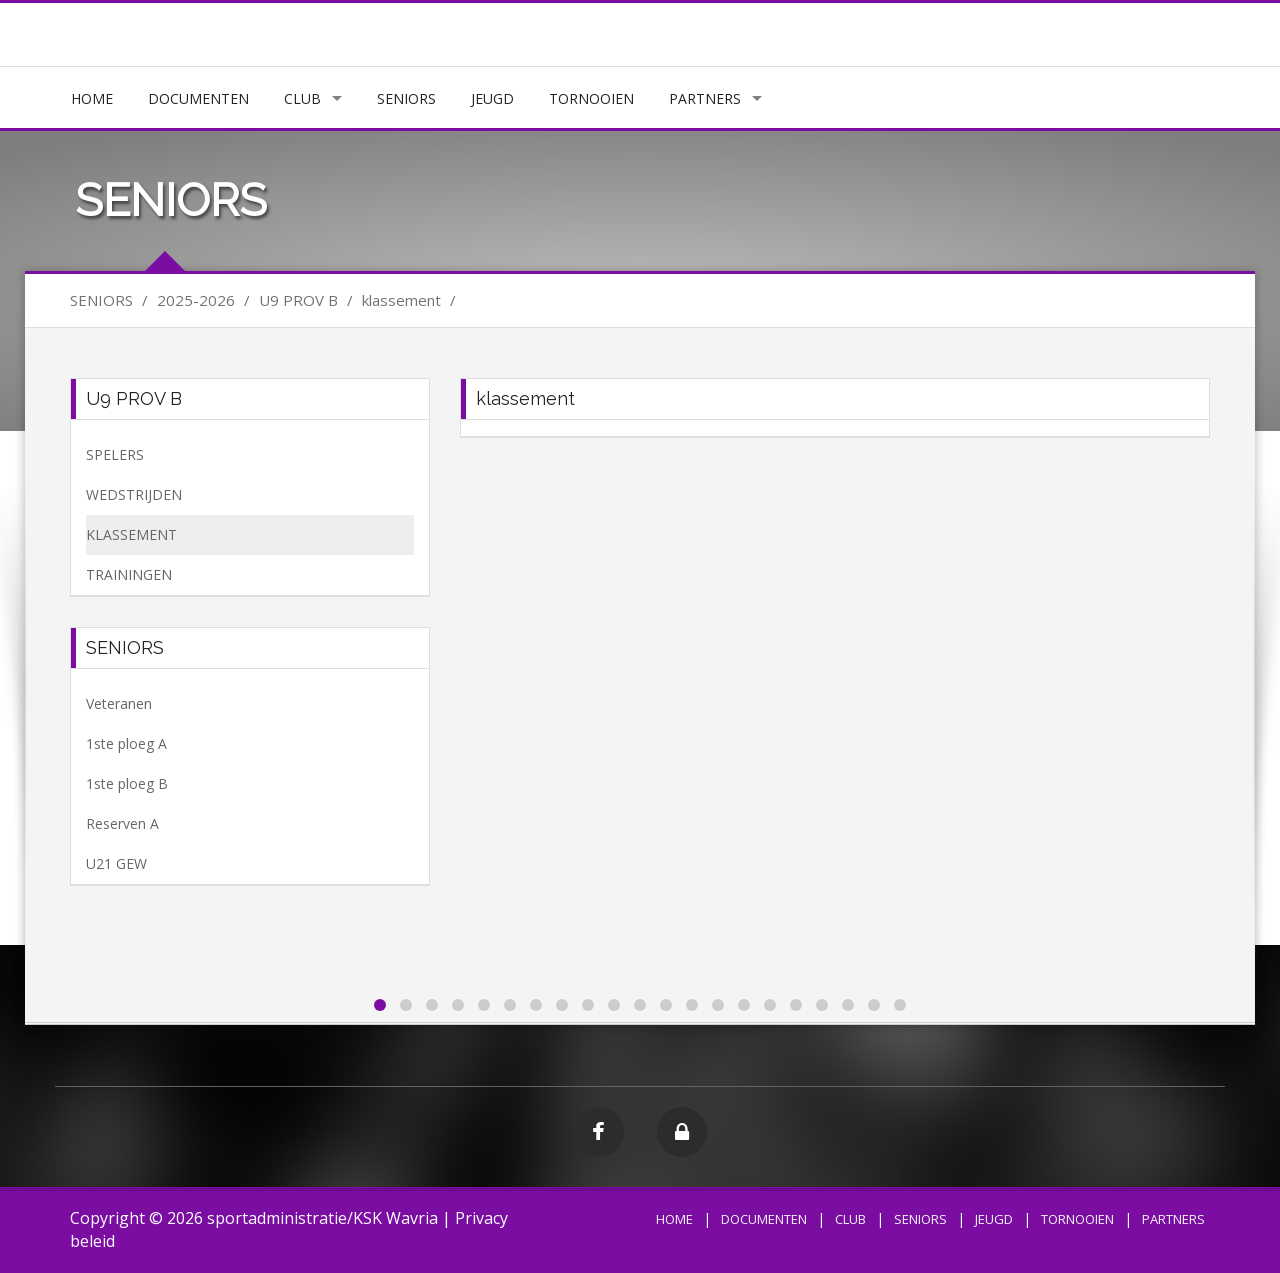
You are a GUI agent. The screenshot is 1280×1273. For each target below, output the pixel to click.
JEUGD (492, 98)
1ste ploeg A (126, 743)
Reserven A (122, 823)
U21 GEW (116, 863)
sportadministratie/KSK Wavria (322, 1218)
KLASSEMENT (131, 534)
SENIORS (406, 98)
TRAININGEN (129, 574)
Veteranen (119, 703)
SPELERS (115, 454)
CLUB (302, 98)
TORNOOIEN (591, 98)
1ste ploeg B (127, 783)
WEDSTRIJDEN (134, 494)
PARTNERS (705, 98)
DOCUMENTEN (198, 98)
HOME (92, 98)
